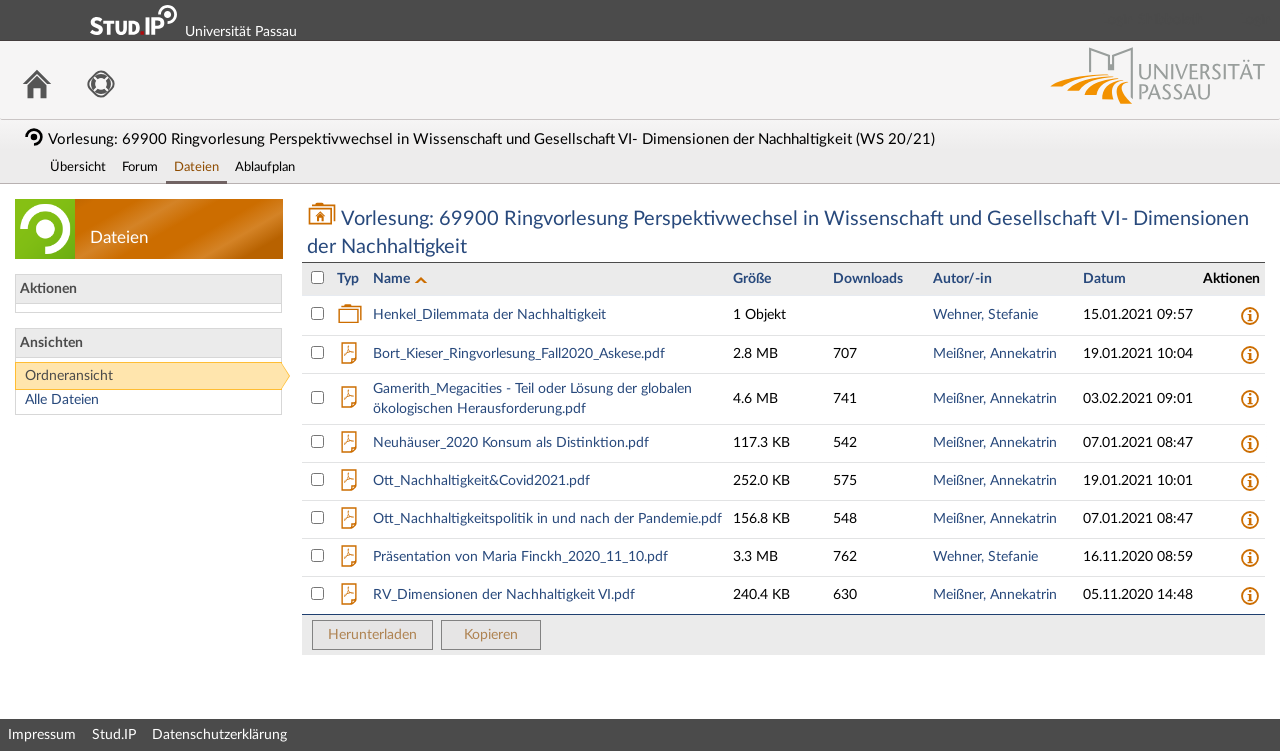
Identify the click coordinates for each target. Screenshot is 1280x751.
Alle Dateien (62, 400)
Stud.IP (114, 735)
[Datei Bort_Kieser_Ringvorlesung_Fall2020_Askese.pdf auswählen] (317, 352)
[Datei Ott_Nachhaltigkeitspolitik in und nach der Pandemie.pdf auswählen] (317, 517)
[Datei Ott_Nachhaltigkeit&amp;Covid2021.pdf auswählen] (317, 479)
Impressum (42, 735)
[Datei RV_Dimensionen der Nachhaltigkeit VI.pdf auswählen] (317, 593)
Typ (348, 279)
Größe (752, 279)
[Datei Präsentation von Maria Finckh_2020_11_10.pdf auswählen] (317, 555)
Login (1256, 20)
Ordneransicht (69, 376)
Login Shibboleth (1153, 20)
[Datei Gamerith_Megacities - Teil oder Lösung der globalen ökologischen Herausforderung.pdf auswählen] (317, 397)
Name (393, 279)
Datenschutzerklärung (219, 735)
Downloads (868, 279)
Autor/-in (962, 279)
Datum (1104, 279)
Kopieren (491, 635)
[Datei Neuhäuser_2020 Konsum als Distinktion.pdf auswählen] (317, 441)
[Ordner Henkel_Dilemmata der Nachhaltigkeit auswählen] (317, 313)
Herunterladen (372, 635)
